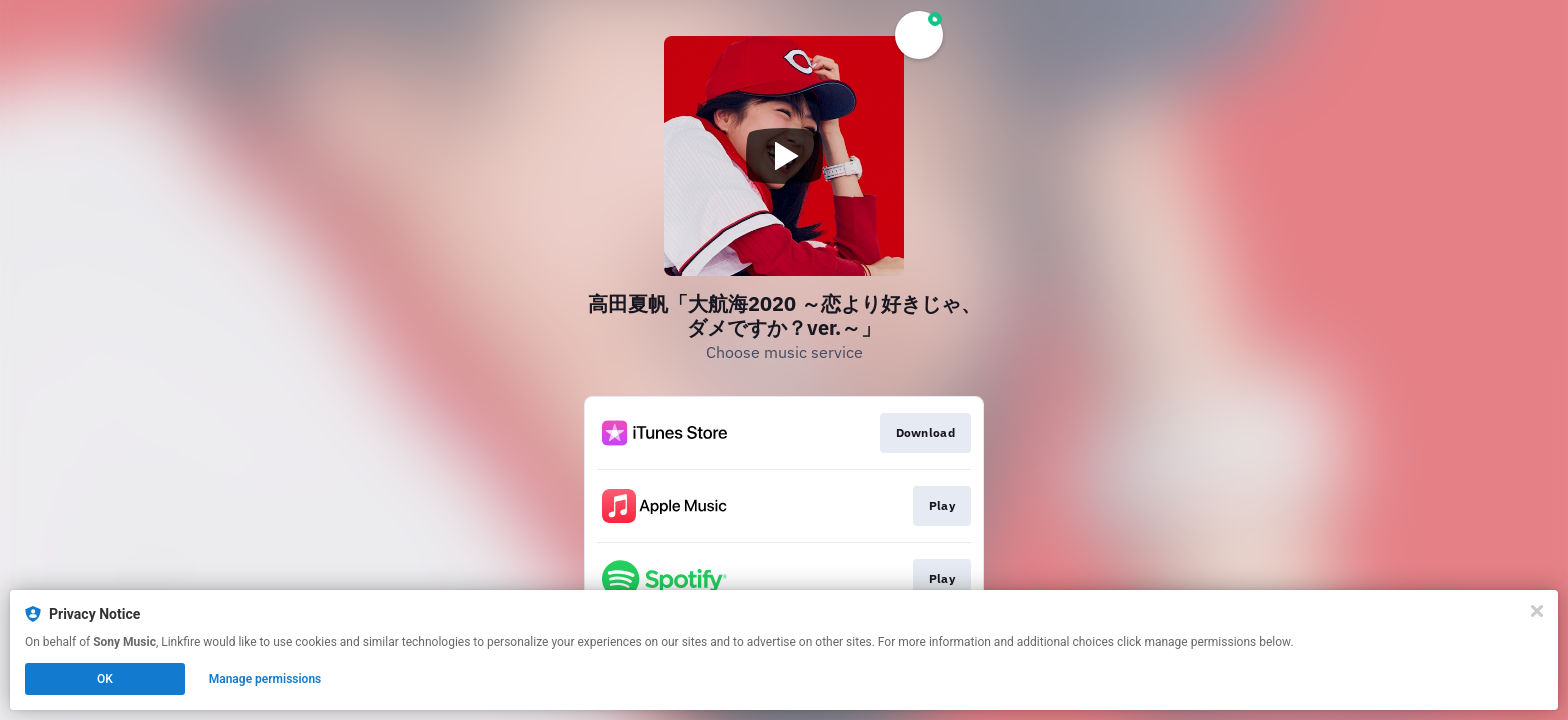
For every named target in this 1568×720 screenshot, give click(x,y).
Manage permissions (265, 679)
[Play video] (784, 156)
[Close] (1537, 611)
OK (105, 679)
